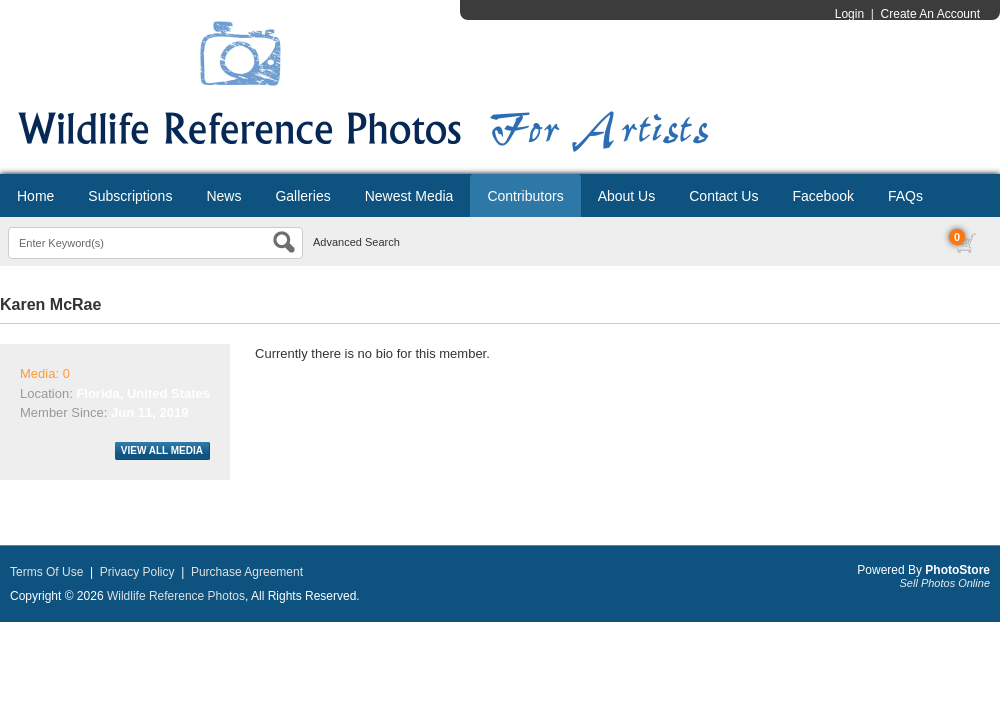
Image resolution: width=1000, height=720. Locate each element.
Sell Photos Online (945, 583)
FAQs (905, 196)
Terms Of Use (46, 572)
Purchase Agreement (247, 572)
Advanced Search (356, 242)
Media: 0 (45, 373)
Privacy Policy (137, 572)
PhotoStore (957, 570)
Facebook (822, 196)
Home (35, 196)
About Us (627, 196)
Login (849, 14)
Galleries (302, 196)
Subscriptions (130, 196)
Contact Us (723, 196)
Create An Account (930, 14)
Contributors (525, 196)
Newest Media (409, 196)
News (223, 196)
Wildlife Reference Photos (176, 596)
